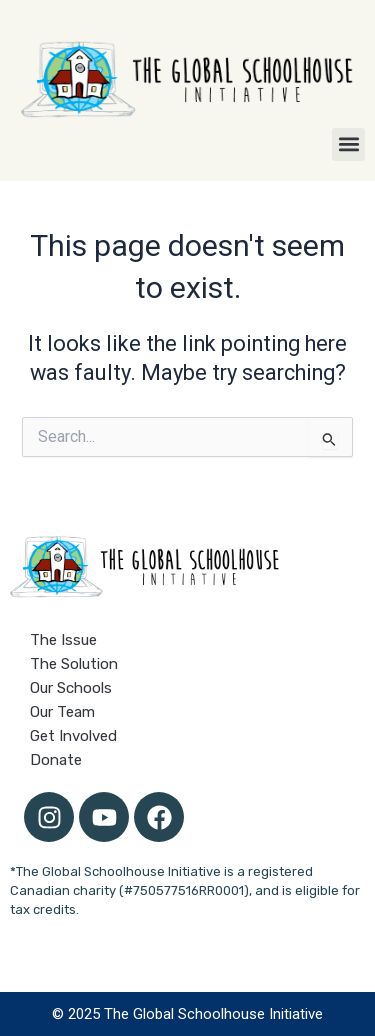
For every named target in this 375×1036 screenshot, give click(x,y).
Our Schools (71, 688)
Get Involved (73, 736)
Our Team (62, 712)
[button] (348, 144)
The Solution (74, 664)
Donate (56, 760)
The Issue (63, 640)
